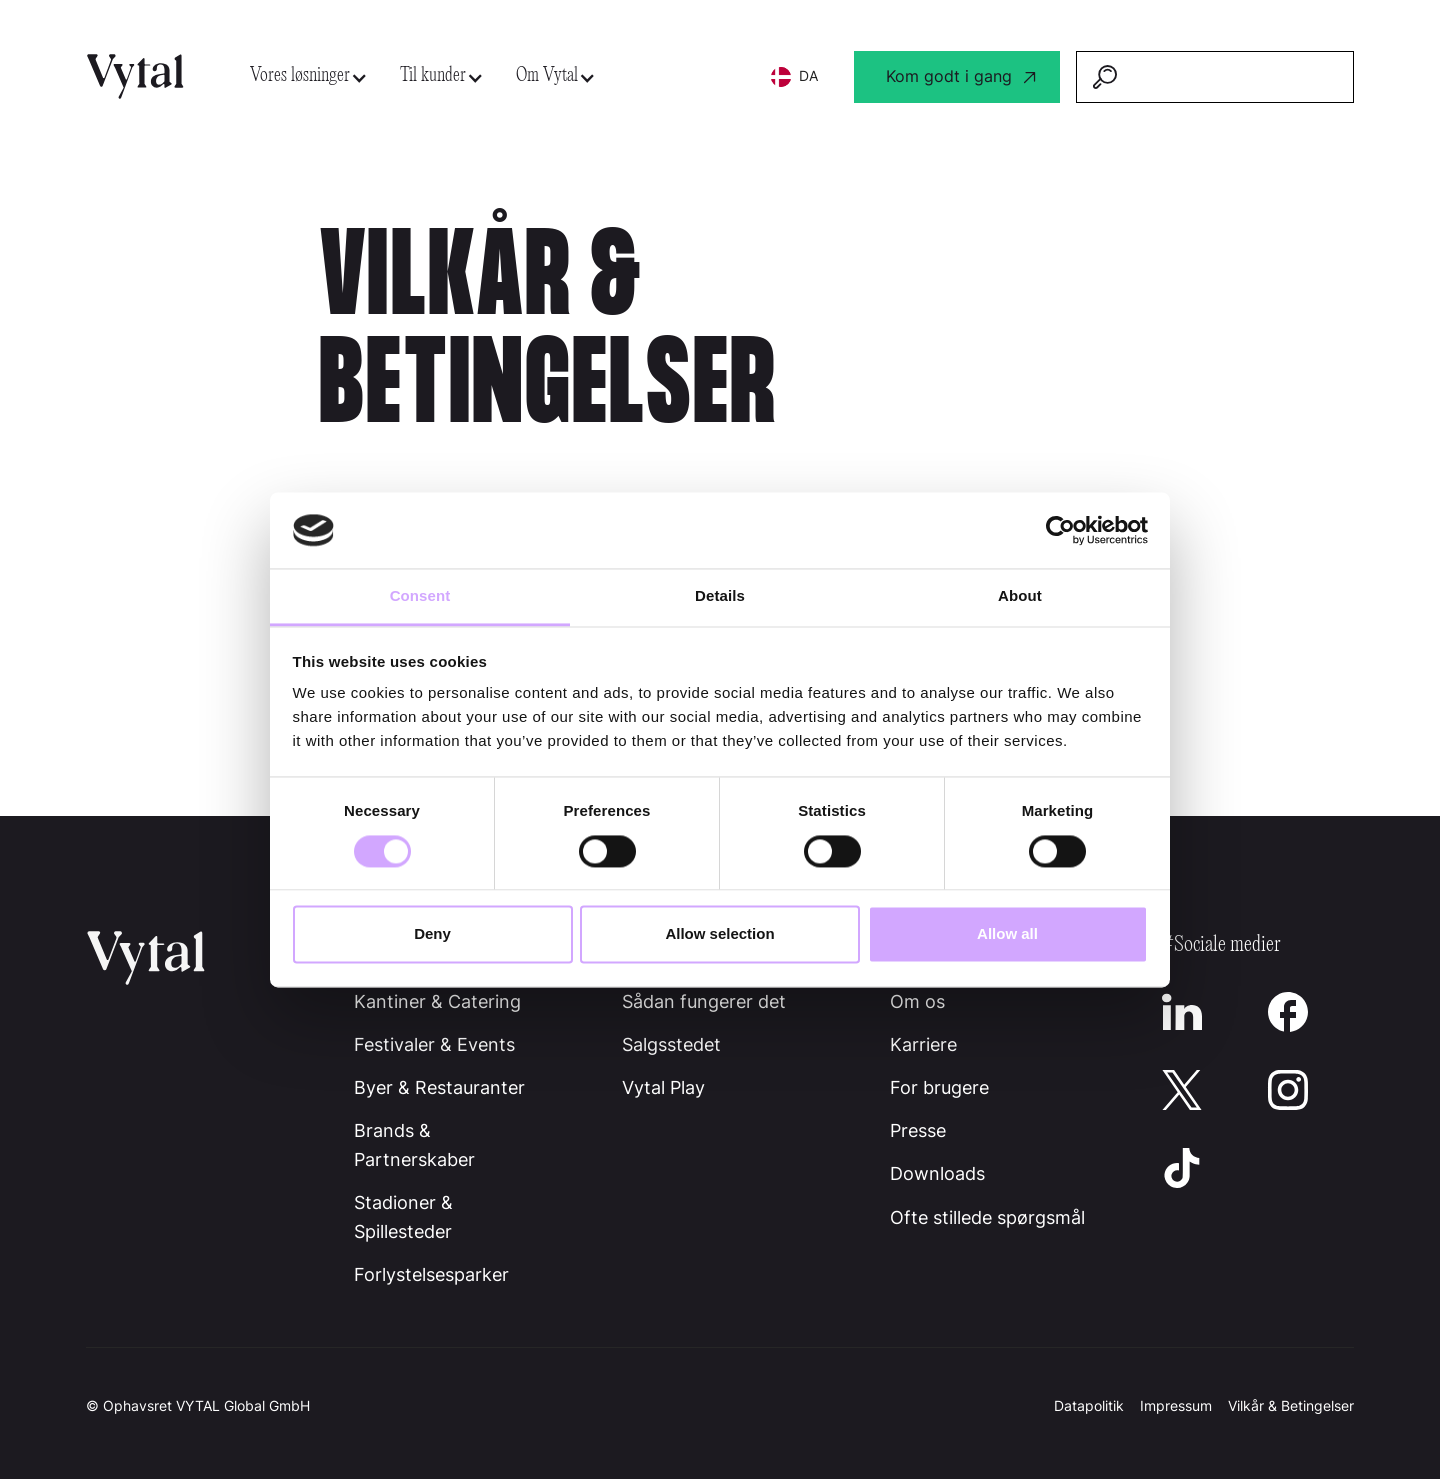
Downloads (937, 1173)
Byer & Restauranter (439, 1087)
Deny (432, 934)
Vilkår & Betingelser (1291, 1405)
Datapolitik (1089, 1405)
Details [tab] (720, 596)
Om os (917, 1001)
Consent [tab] (420, 596)
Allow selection (719, 934)
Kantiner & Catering (437, 1001)
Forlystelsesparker (431, 1274)
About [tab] (1020, 596)
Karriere (923, 1044)
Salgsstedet (671, 1044)
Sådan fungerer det (704, 1001)
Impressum (1176, 1405)
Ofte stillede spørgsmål (987, 1217)
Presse (918, 1130)
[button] (309, 76)
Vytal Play (663, 1087)
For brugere (939, 1087)
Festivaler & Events (434, 1044)
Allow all (1007, 934)
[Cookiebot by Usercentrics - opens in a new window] (1060, 530)
